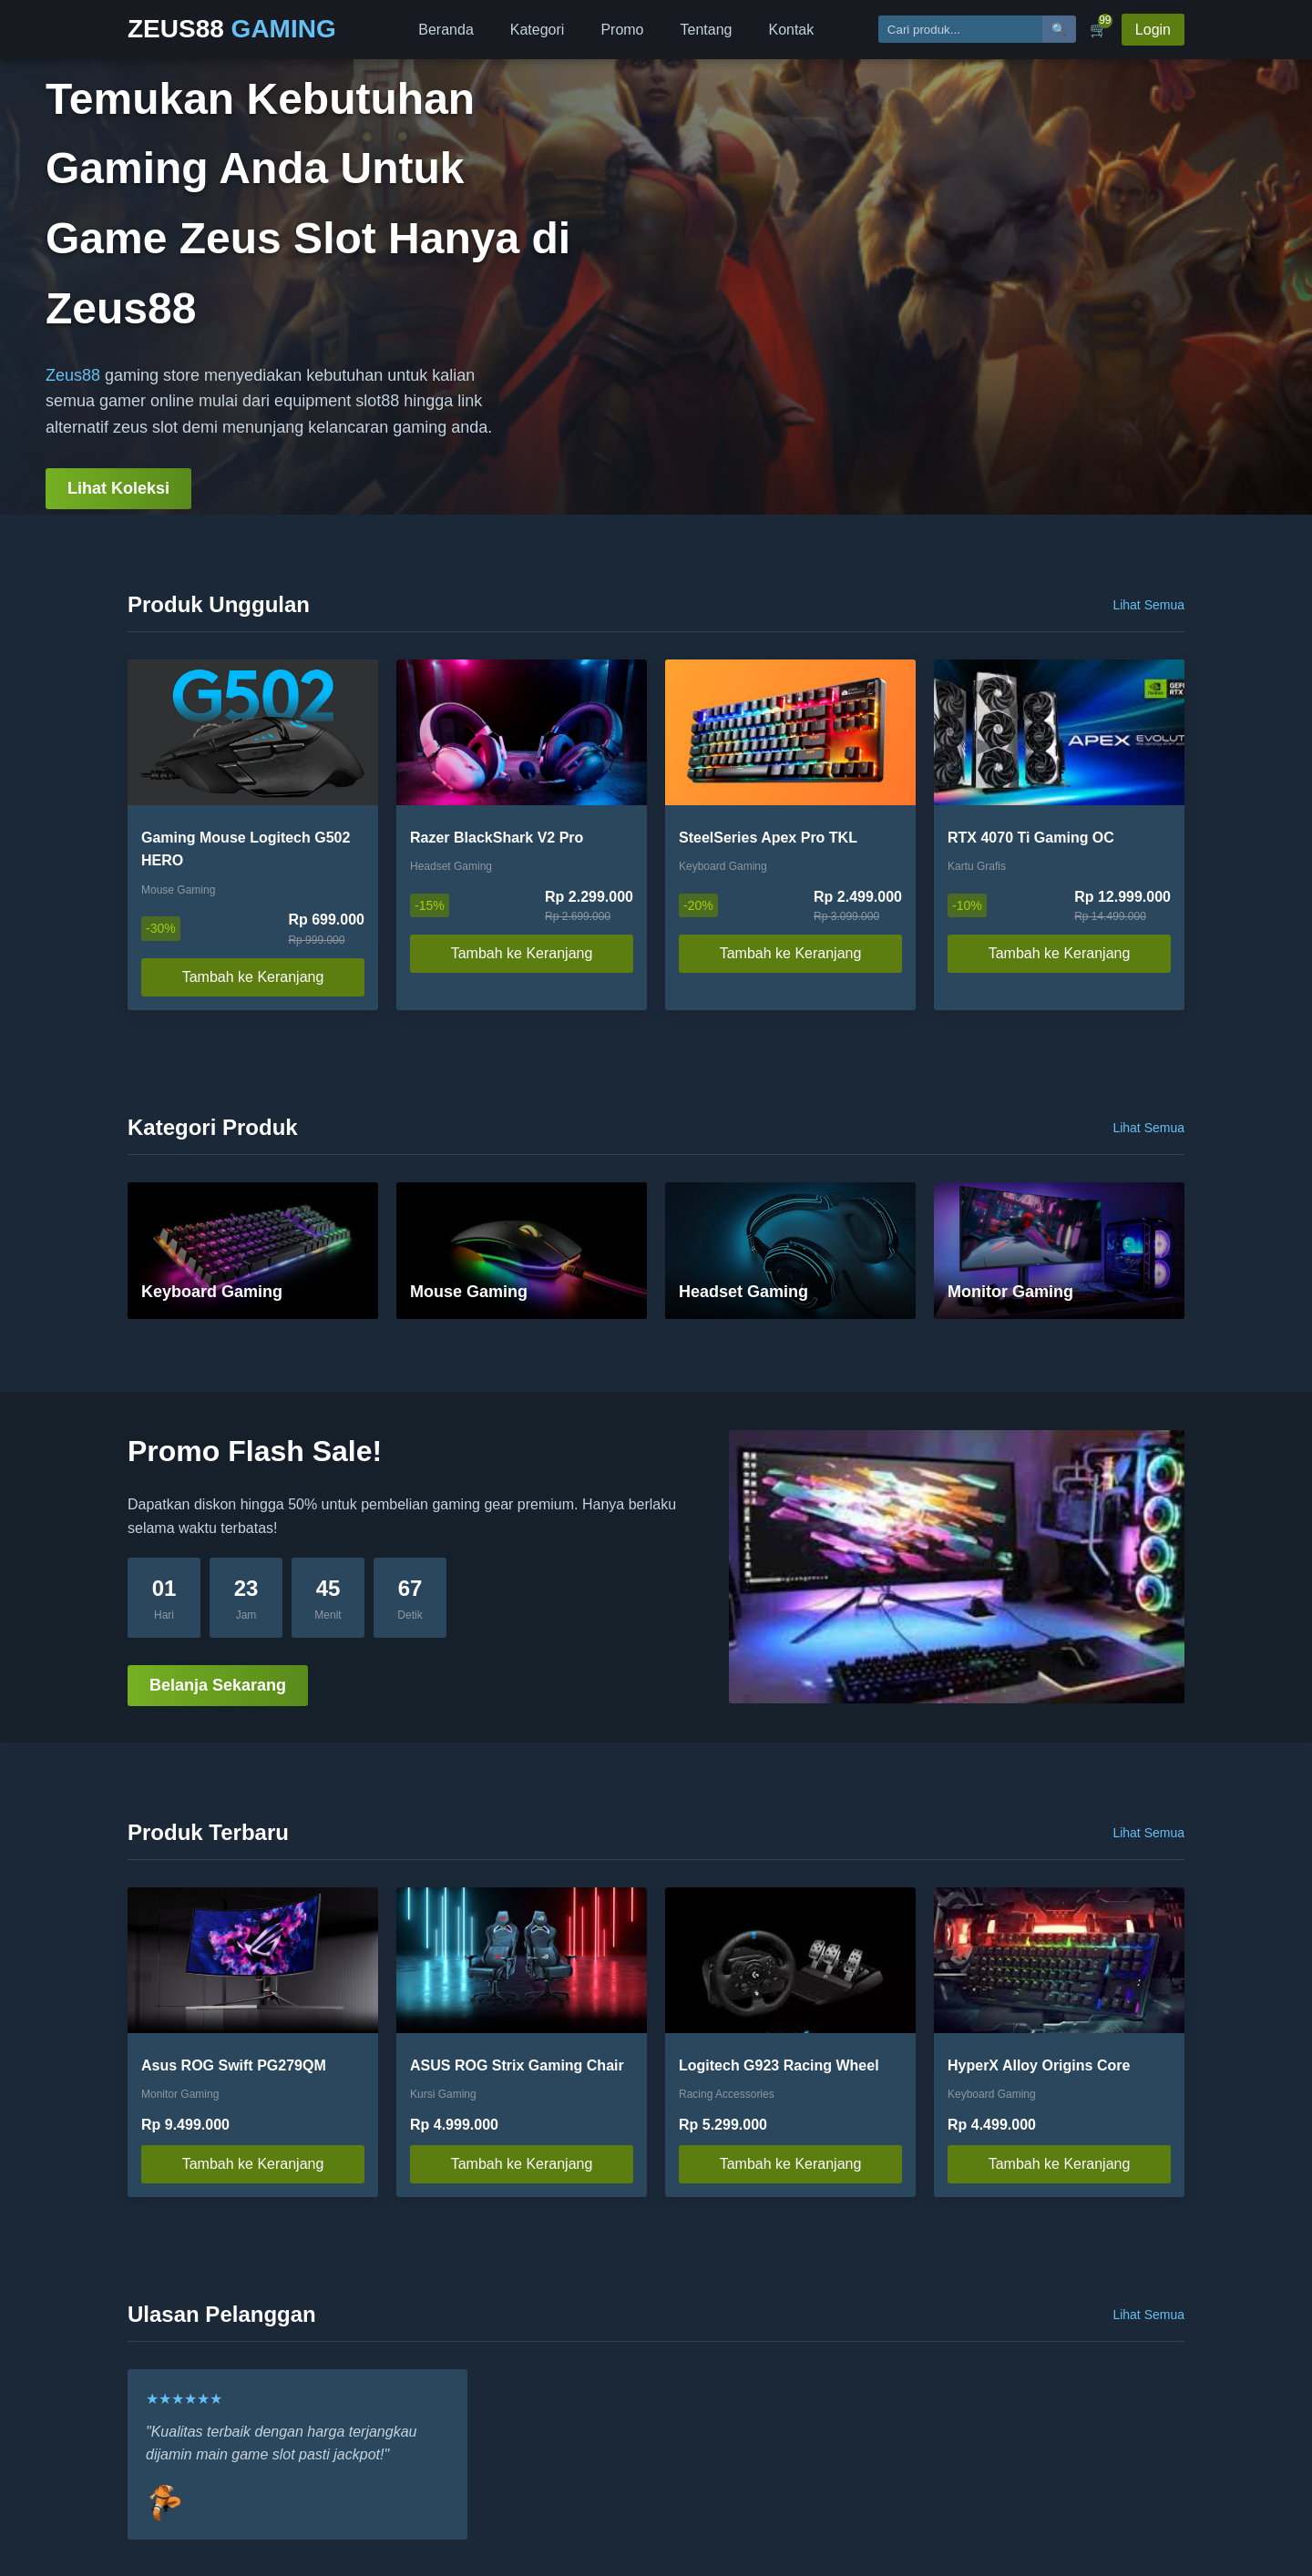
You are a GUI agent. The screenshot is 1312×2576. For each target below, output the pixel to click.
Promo (621, 29)
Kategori (537, 29)
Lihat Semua (1148, 605)
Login (1153, 29)
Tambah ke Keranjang (253, 977)
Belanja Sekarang (217, 1685)
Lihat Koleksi (118, 488)
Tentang (707, 29)
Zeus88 (73, 375)
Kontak (791, 29)
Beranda (446, 29)
